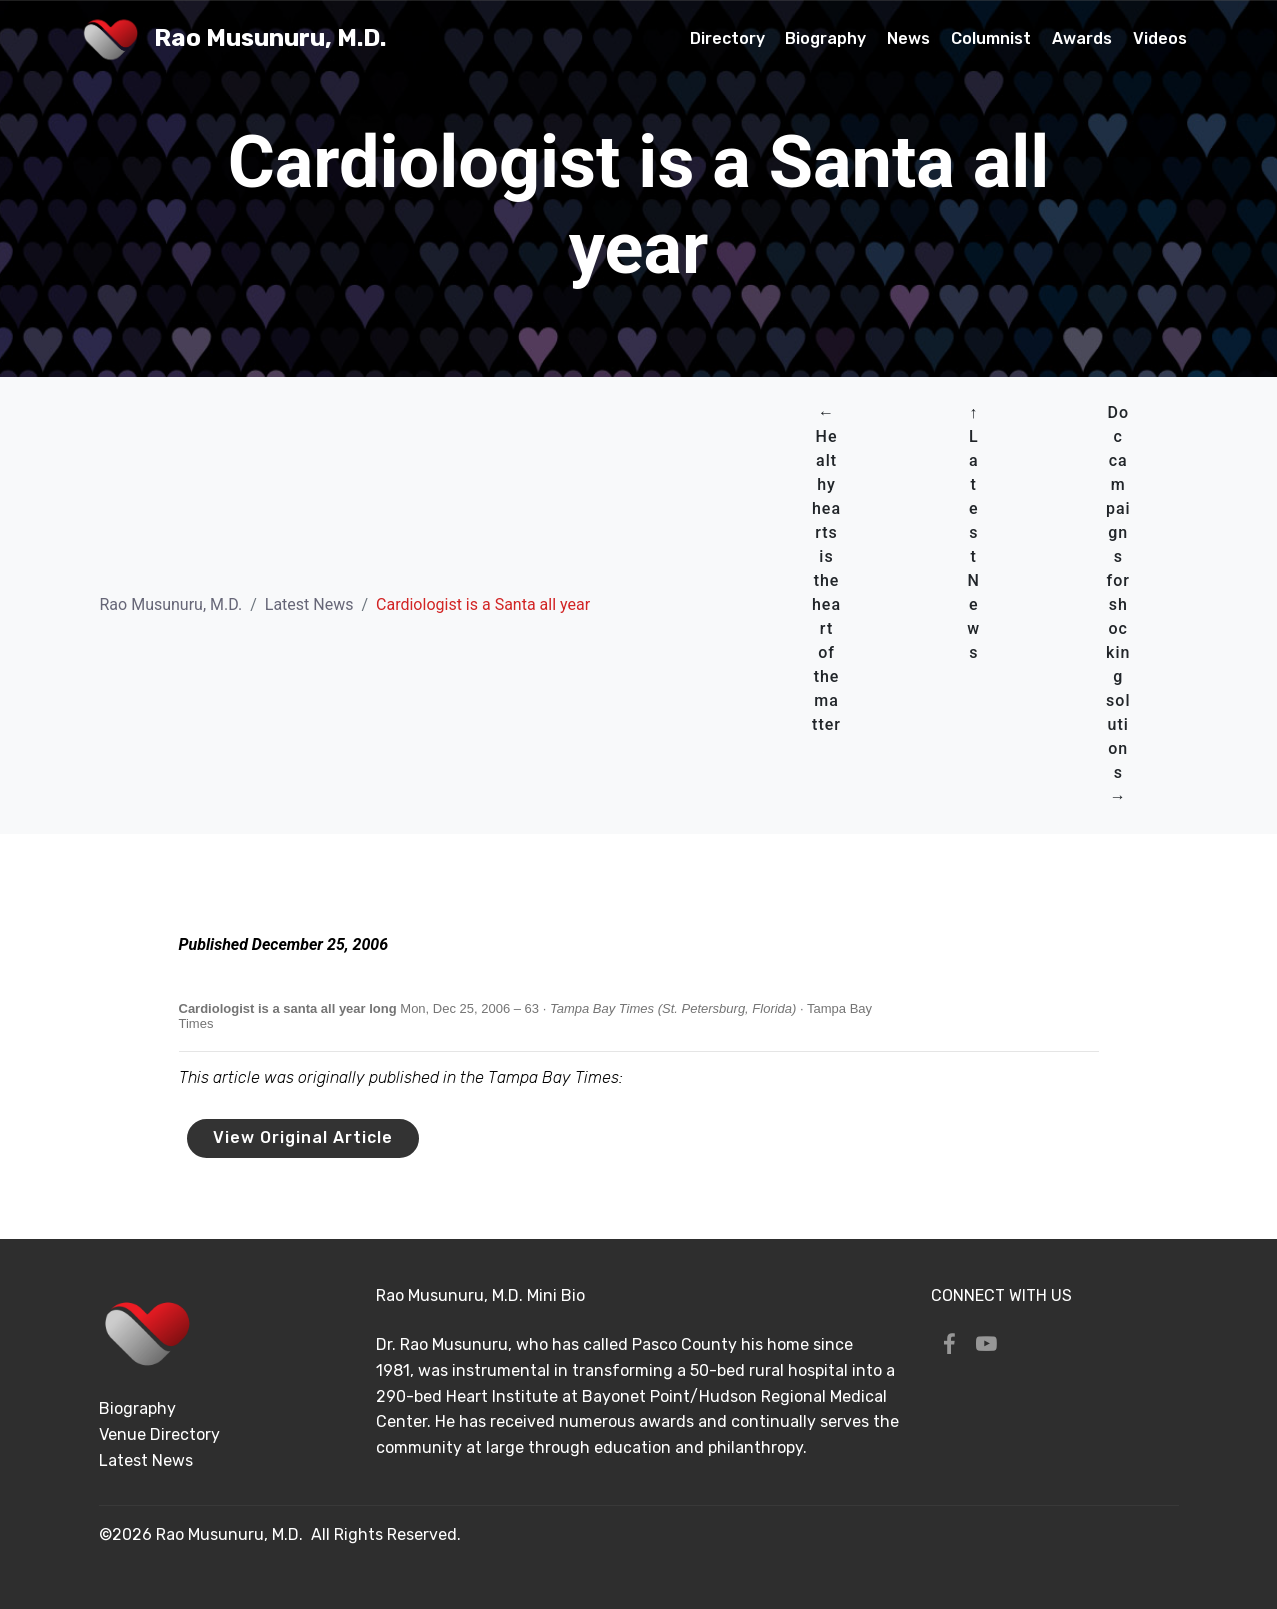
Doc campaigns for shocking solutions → (1118, 604)
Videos (1160, 38)
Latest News (309, 604)
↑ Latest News (973, 532)
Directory (727, 38)
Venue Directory (159, 1434)
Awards (1082, 38)
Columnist (991, 38)
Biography (825, 38)
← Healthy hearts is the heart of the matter (826, 568)
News (908, 38)
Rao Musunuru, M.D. (270, 38)
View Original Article (303, 1137)
